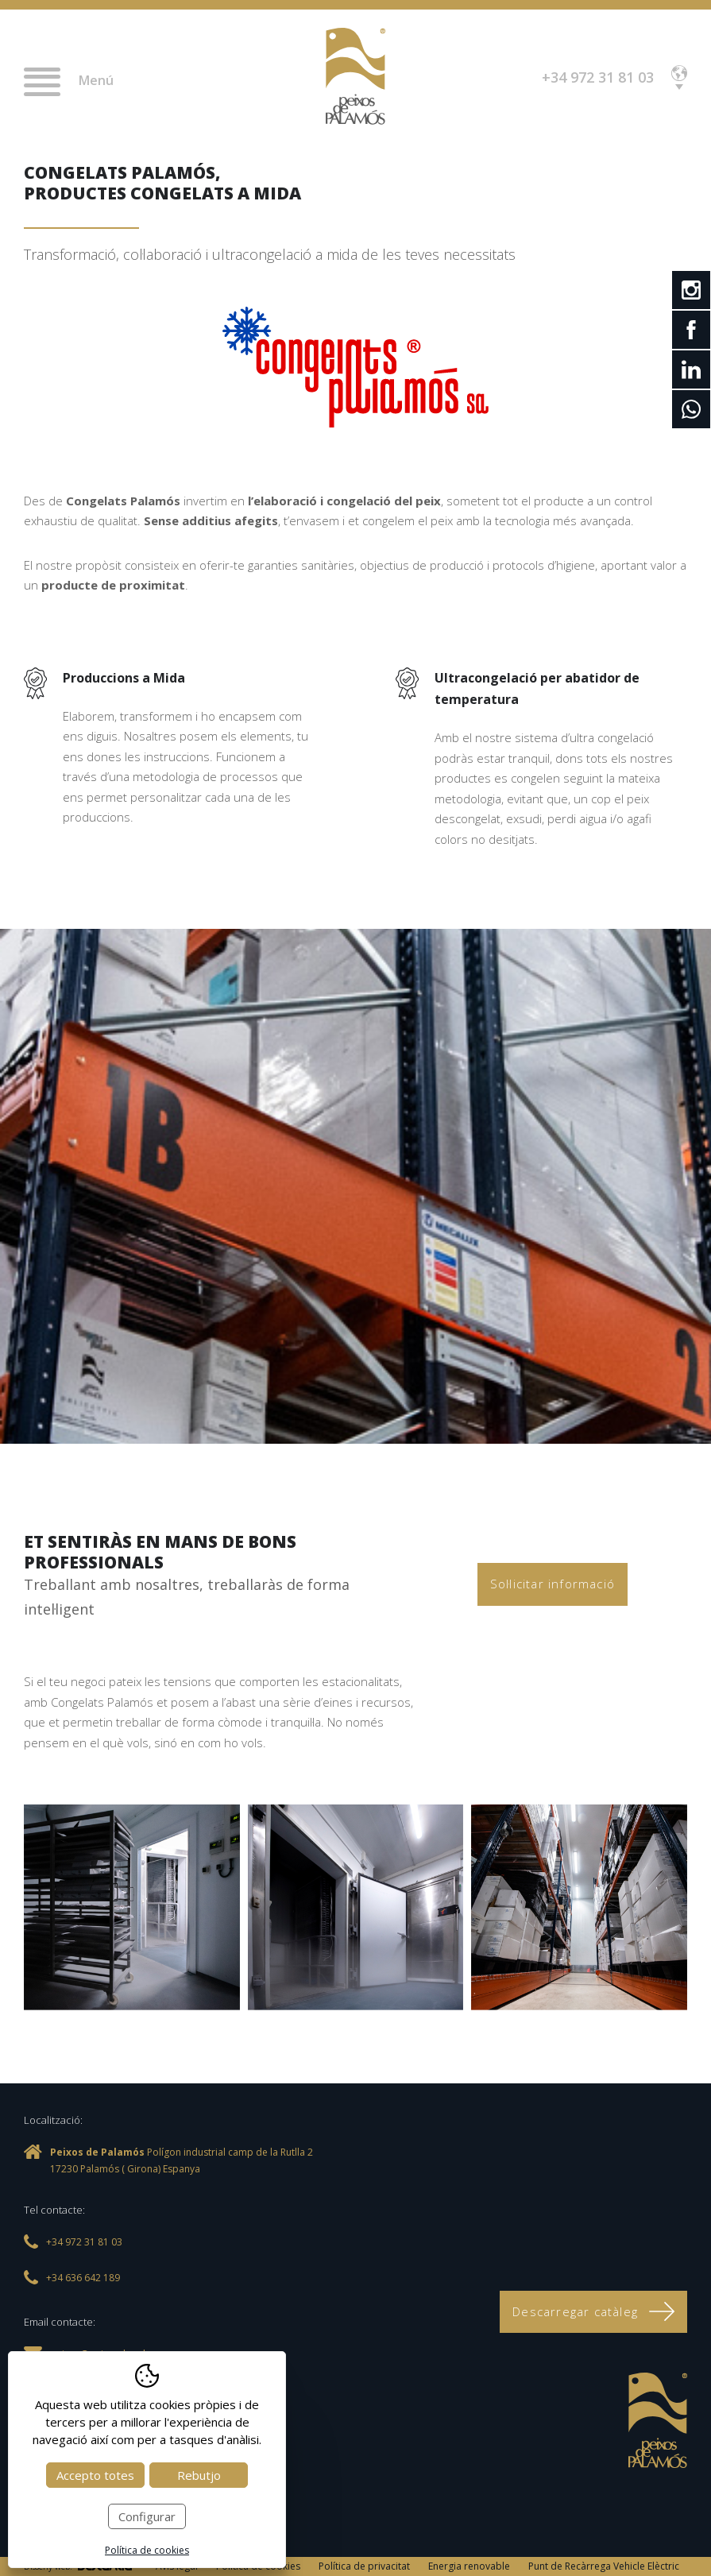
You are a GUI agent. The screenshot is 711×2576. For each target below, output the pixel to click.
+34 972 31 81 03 (598, 77)
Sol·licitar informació (552, 1584)
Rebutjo (199, 2475)
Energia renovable (469, 2566)
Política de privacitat (364, 2566)
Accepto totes (95, 2475)
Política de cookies (147, 2550)
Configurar (147, 2516)
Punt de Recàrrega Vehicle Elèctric (603, 2566)
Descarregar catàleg (593, 2311)
